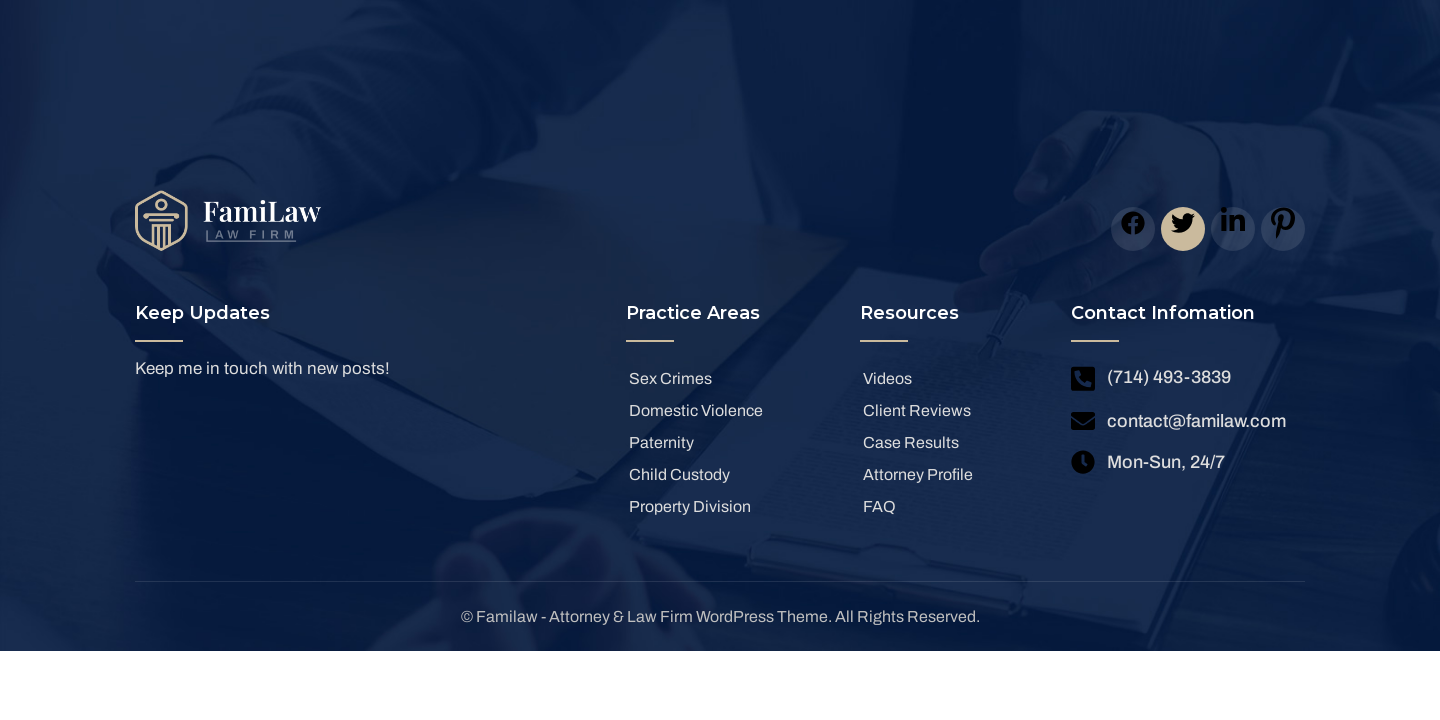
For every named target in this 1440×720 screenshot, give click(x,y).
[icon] (1133, 229)
